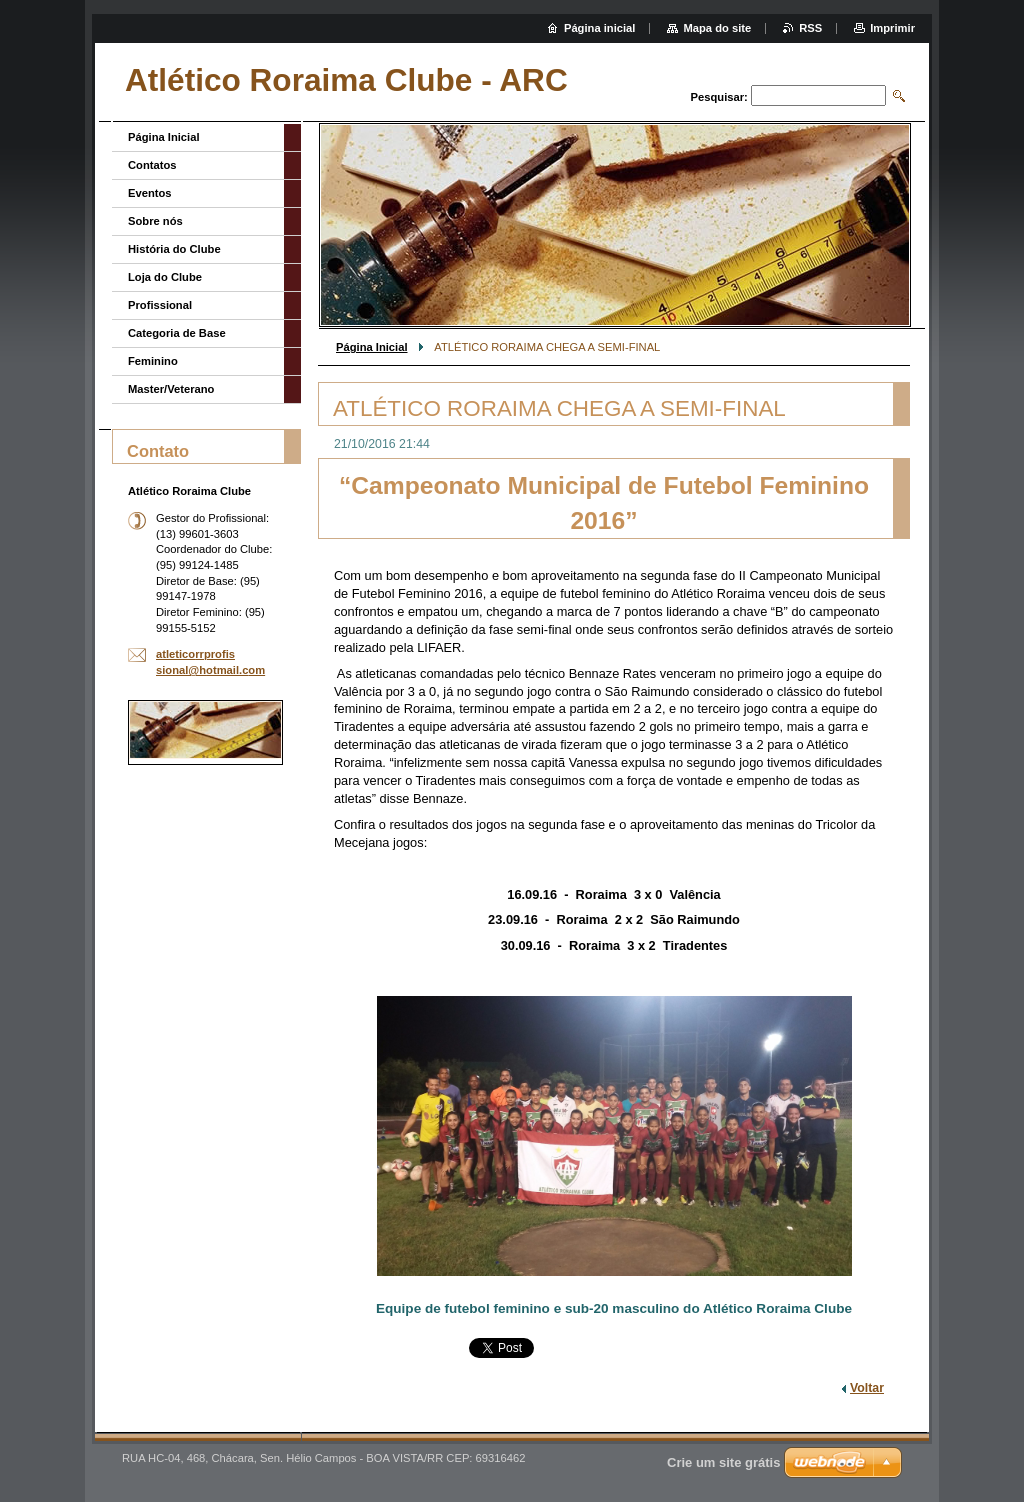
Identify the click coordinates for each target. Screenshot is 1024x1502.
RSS (810, 28)
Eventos (150, 193)
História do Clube (174, 249)
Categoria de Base (177, 333)
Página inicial (600, 28)
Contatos (152, 165)
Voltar (867, 1388)
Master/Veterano (171, 389)
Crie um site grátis (723, 1462)
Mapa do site (717, 28)
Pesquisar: (719, 97)
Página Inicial (372, 347)
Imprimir (892, 28)
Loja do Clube (165, 277)
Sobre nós (155, 221)
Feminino (153, 361)
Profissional (160, 305)
